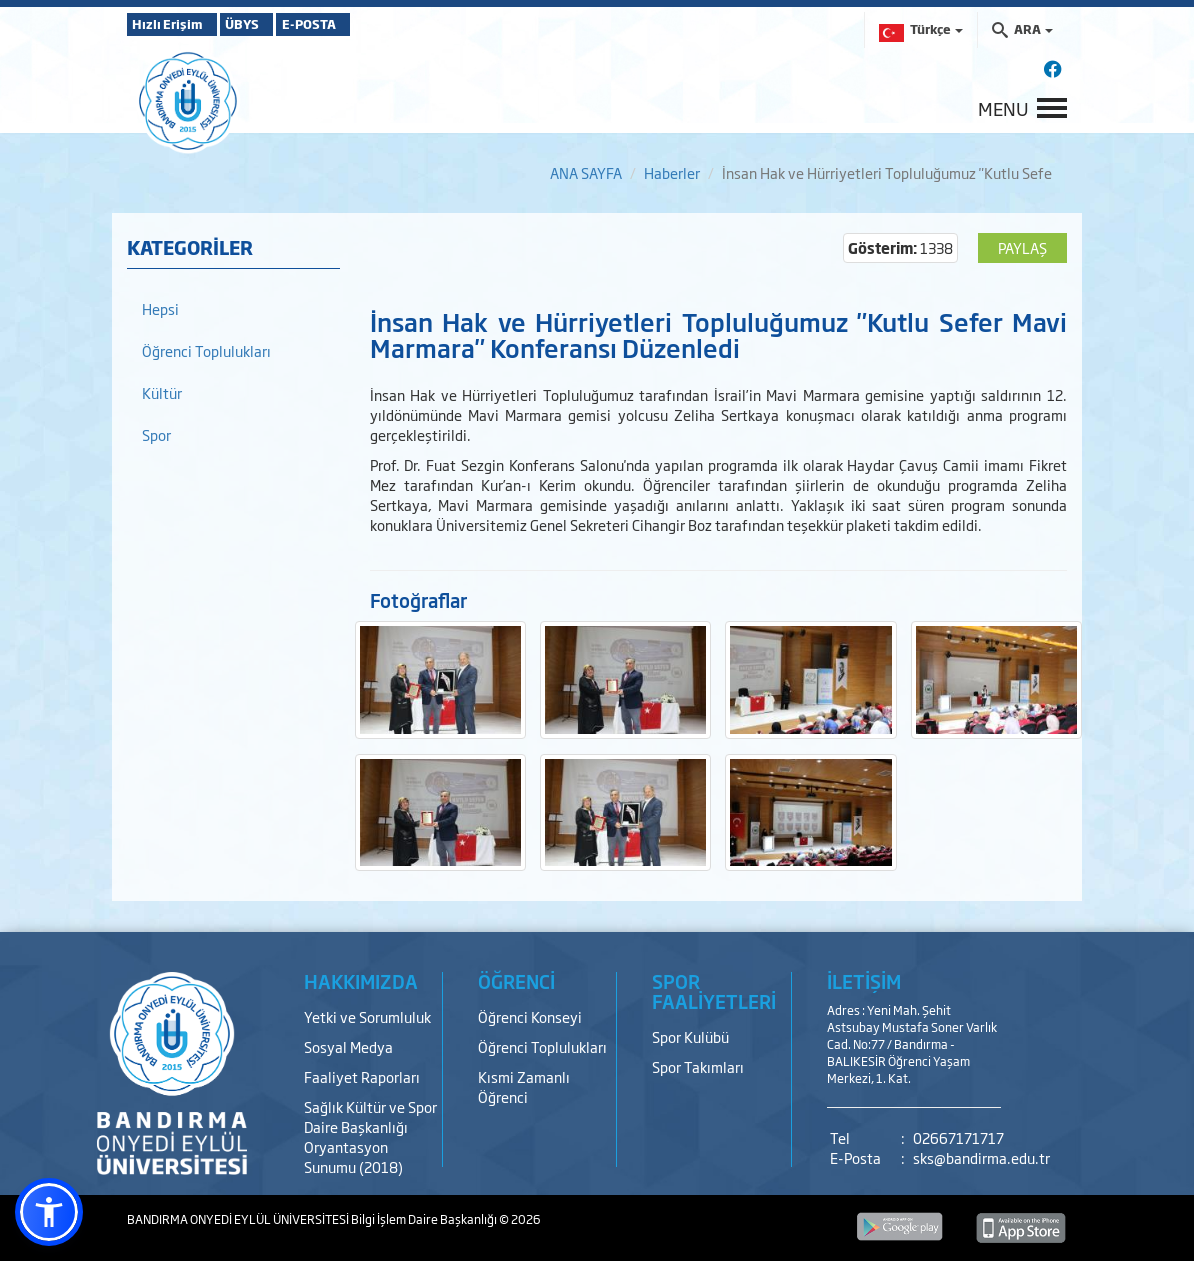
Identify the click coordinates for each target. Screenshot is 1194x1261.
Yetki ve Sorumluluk (367, 1016)
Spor (156, 434)
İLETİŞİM (864, 981)
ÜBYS (274, 24)
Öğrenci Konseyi (530, 1016)
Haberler (672, 172)
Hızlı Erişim (176, 24)
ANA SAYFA (586, 172)
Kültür (162, 392)
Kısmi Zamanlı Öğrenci (524, 1086)
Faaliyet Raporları (362, 1076)
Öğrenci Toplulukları (206, 350)
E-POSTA (367, 24)
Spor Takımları (698, 1066)
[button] (49, 1212)
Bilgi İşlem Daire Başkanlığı (425, 1219)
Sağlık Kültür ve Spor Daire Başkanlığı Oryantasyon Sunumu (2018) (370, 1136)
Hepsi (160, 308)
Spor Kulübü (690, 1036)
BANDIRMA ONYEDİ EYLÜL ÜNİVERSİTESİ (239, 1219)
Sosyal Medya (348, 1046)
